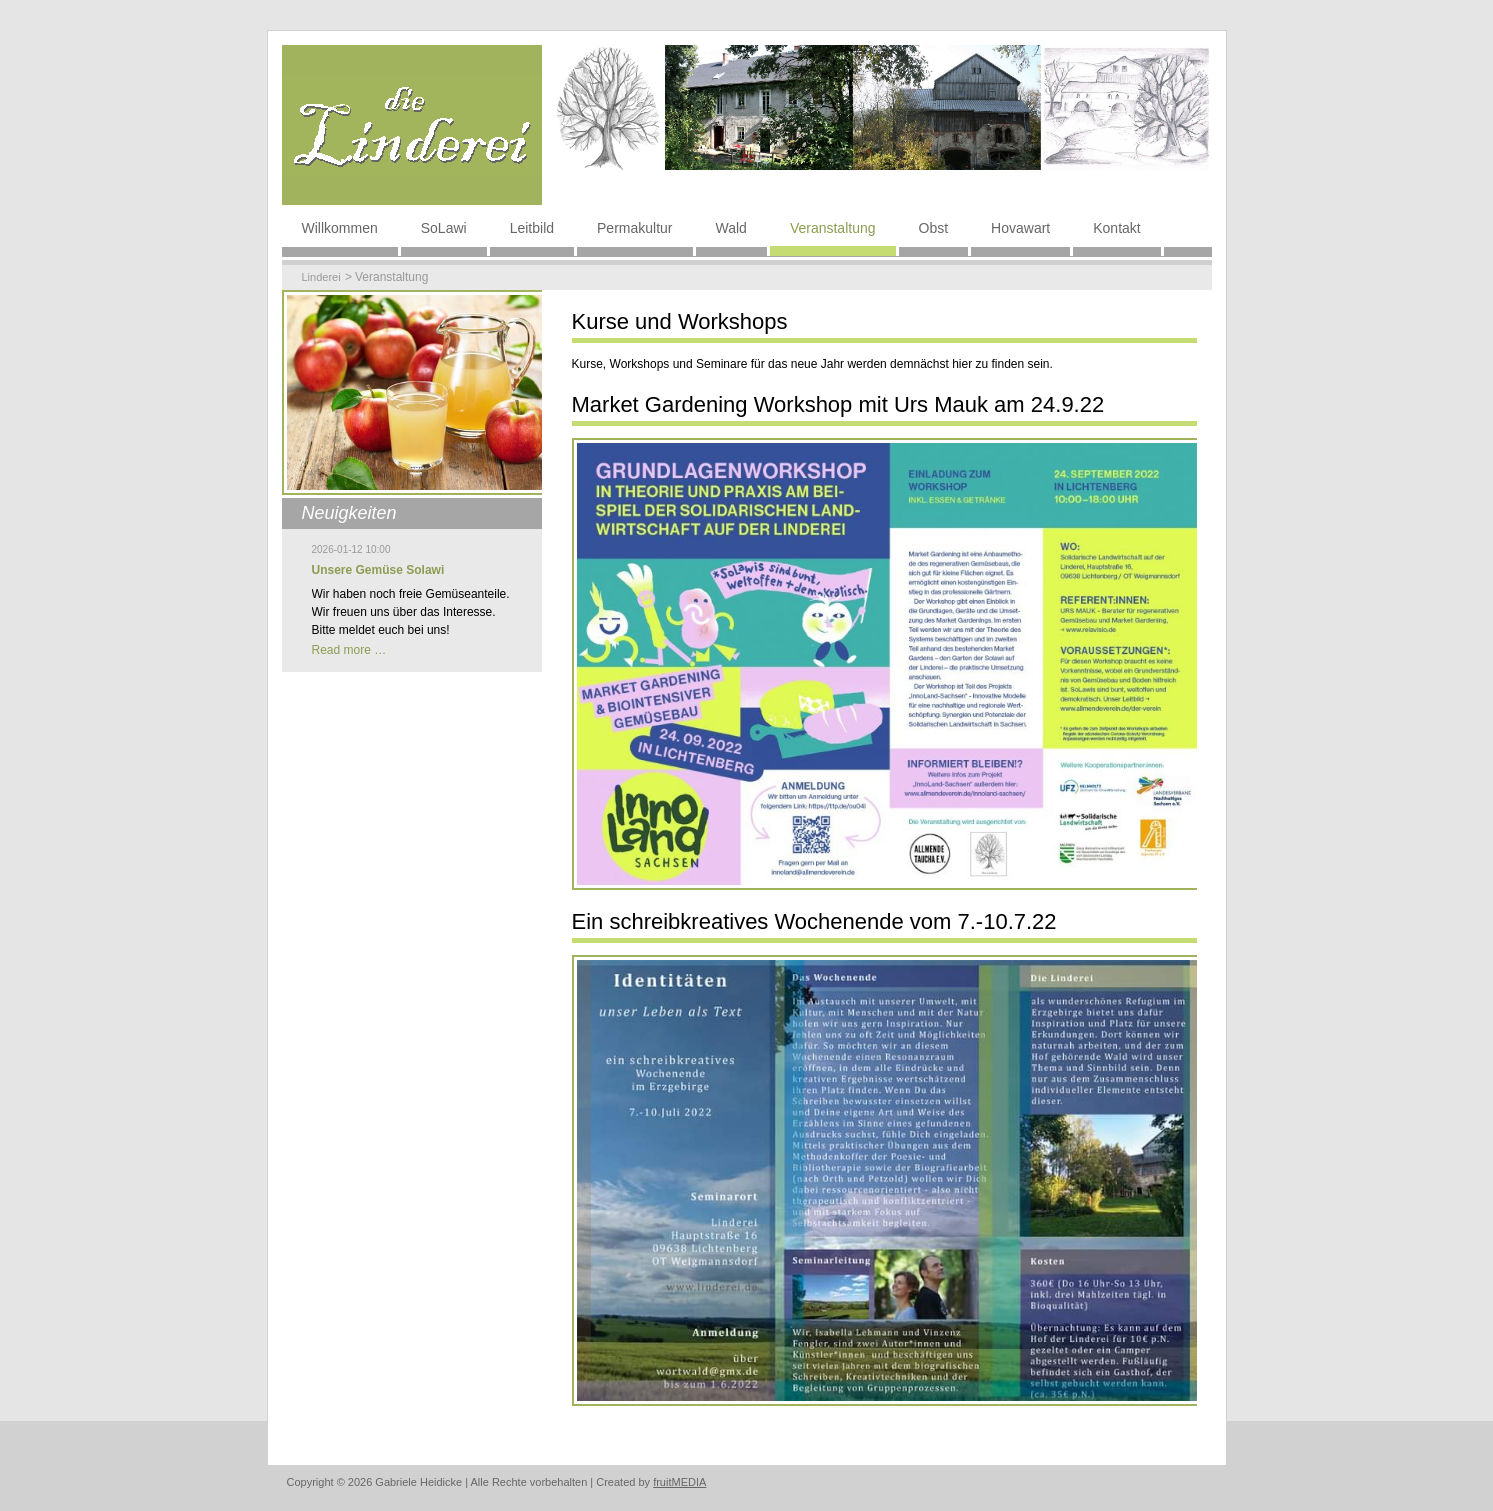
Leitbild (532, 228)
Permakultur (634, 228)
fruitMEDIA (679, 1482)
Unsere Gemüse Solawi (378, 570)
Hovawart (1020, 228)
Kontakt (1116, 228)
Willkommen (340, 228)
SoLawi (444, 228)
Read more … (349, 650)
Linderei (321, 277)
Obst (934, 228)
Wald (731, 228)
